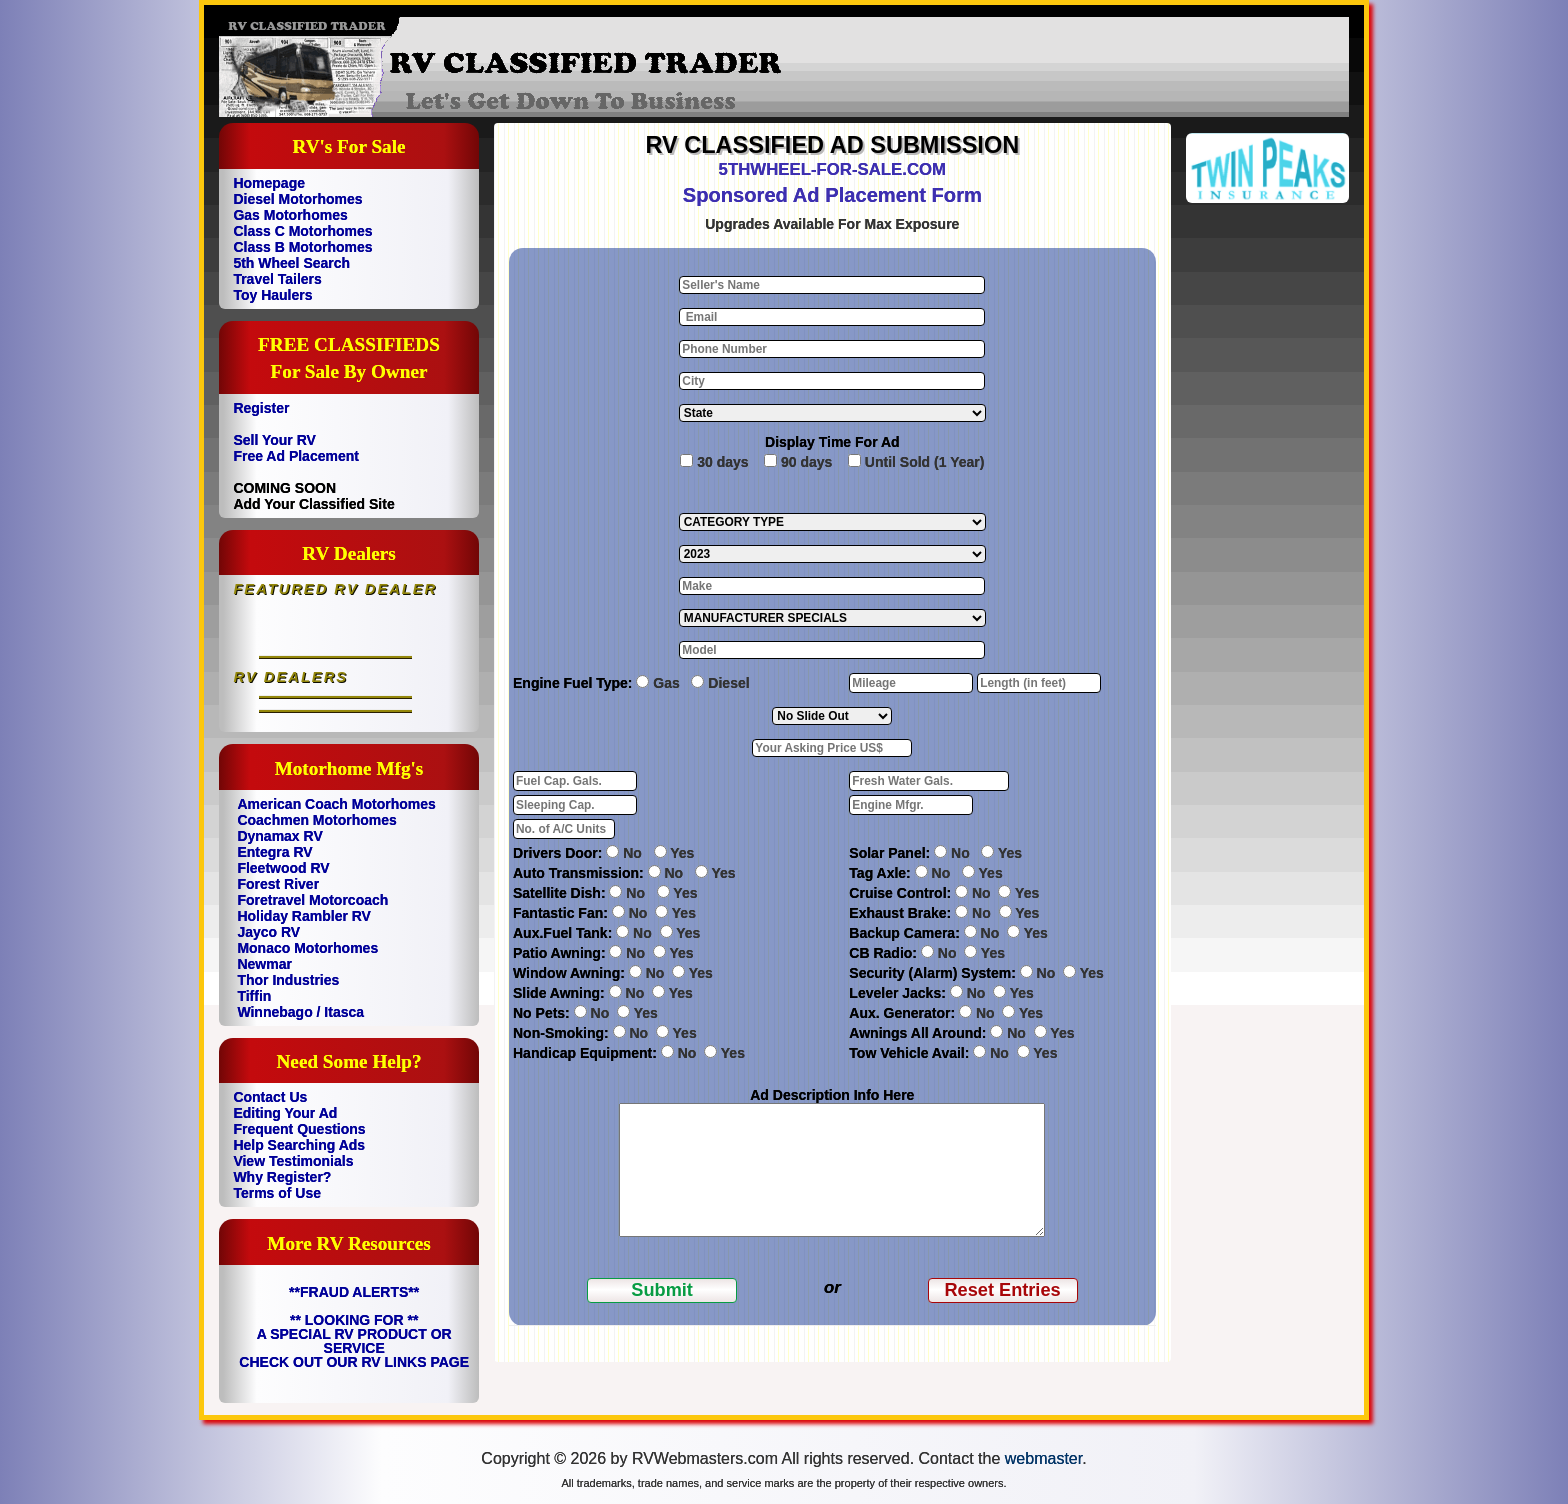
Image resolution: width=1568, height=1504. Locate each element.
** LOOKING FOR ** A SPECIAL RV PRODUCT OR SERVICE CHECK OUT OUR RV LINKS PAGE (354, 1341)
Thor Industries (288, 980)
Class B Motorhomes (302, 247)
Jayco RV (268, 932)
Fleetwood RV (283, 868)
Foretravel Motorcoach (312, 900)
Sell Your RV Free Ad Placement (296, 448)
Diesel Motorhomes (297, 199)
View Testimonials (293, 1161)
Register (261, 408)
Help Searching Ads (299, 1145)
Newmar (264, 964)
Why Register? (282, 1177)
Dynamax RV (279, 836)
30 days (722, 462)
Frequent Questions (299, 1129)
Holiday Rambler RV (304, 916)
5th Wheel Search (291, 263)
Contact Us (270, 1097)
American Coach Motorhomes (336, 804)
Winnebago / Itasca (300, 1012)
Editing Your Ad (285, 1113)
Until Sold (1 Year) (925, 462)
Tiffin (254, 996)
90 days (806, 462)
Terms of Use (277, 1193)
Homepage (269, 183)
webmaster (1043, 1458)
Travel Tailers (277, 279)
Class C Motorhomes (302, 231)
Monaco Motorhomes (307, 948)
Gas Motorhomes (290, 215)
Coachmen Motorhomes (316, 820)
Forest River (278, 884)
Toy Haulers (272, 295)
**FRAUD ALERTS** (354, 1292)
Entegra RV (274, 852)
